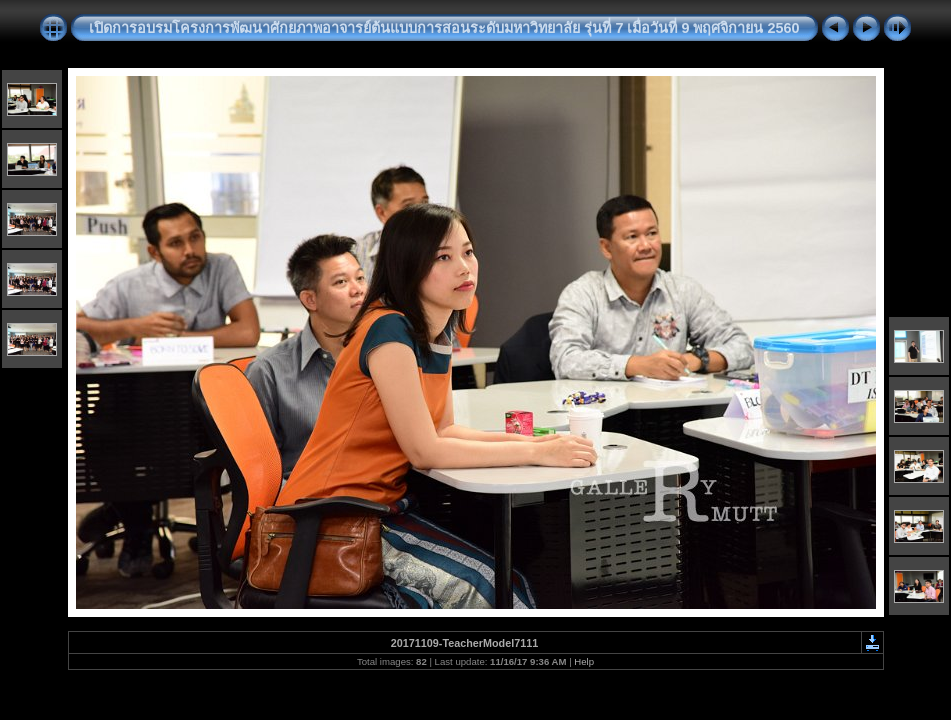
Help (584, 661)
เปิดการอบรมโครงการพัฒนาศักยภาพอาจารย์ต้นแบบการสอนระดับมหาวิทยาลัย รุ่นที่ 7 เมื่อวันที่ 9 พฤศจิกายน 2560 (444, 28)
